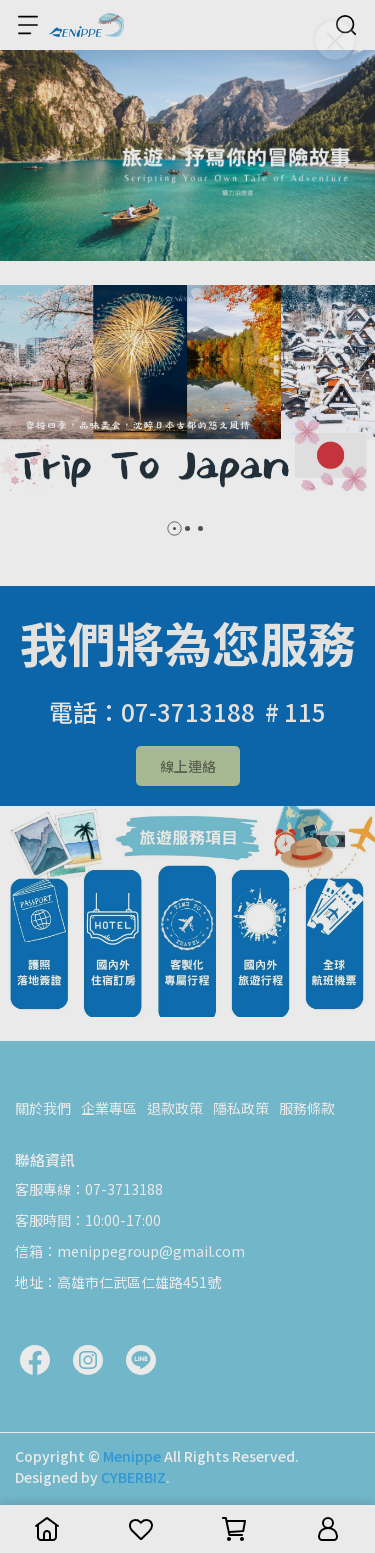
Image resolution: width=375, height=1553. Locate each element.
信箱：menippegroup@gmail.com (130, 1251)
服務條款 (307, 1108)
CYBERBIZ (133, 1477)
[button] (174, 528)
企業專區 (109, 1108)
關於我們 (43, 1108)
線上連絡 (188, 766)
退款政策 (175, 1108)
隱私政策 (241, 1108)
